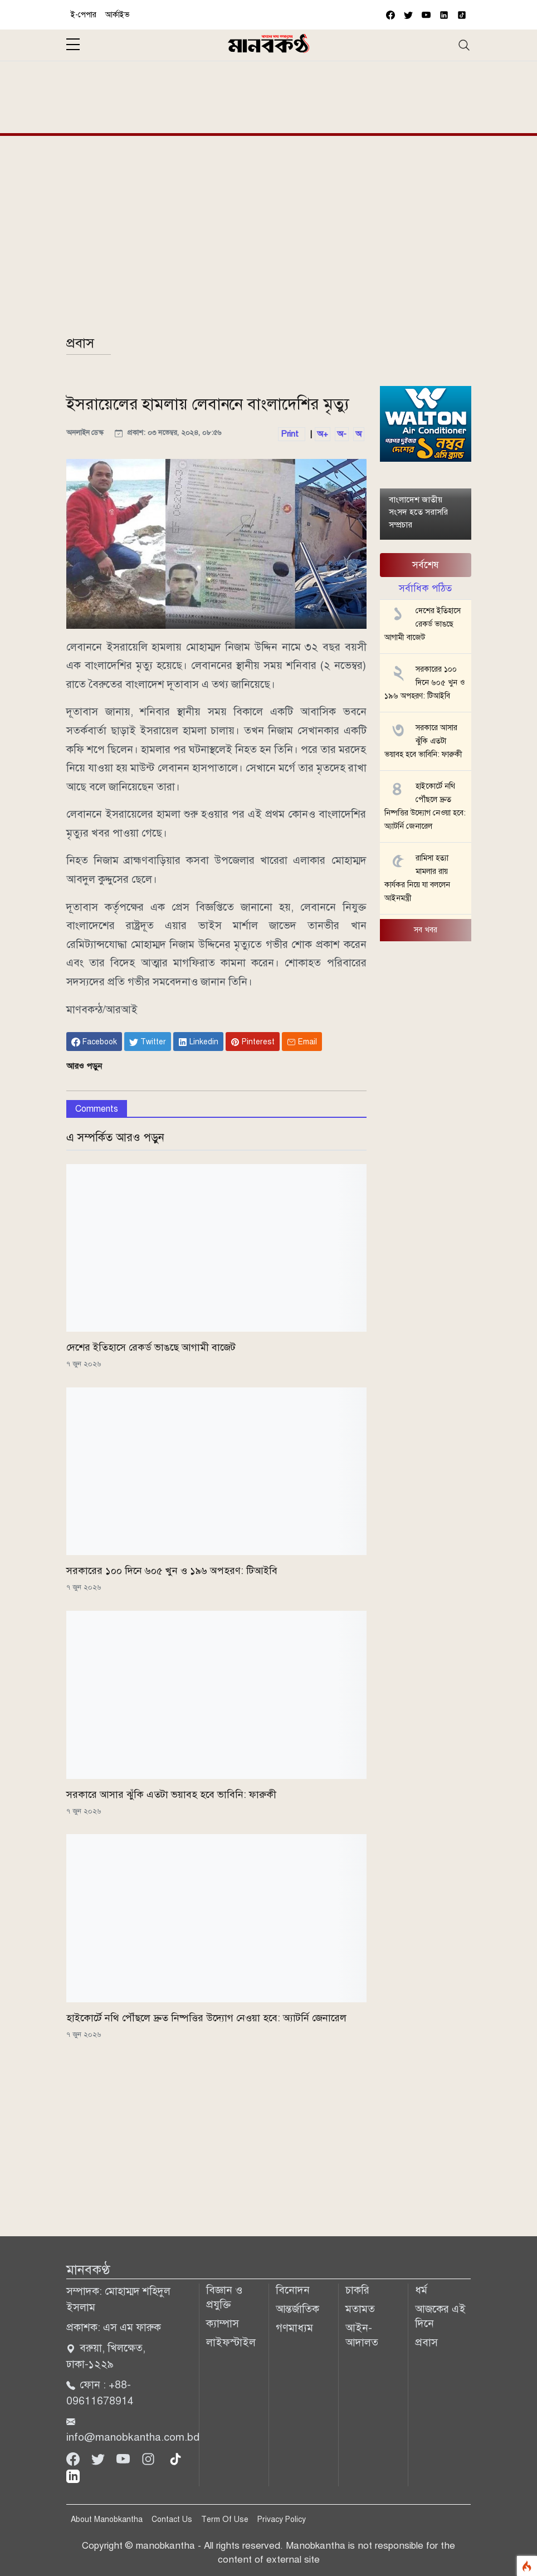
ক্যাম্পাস (222, 2323)
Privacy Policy (281, 2519)
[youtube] (426, 14)
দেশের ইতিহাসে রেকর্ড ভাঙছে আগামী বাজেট (151, 1347)
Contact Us (172, 2519)
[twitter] (408, 14)
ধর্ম (421, 2290)
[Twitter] (99, 2458)
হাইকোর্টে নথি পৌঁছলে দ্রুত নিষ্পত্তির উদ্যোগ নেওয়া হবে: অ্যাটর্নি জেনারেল (206, 2018)
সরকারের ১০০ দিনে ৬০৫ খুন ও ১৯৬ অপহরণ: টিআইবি (171, 1571)
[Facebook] (74, 2458)
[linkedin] (73, 2475)
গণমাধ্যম (294, 2327)
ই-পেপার (83, 14)
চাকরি (357, 2290)
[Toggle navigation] (464, 45)
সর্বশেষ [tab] (425, 565)
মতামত (360, 2309)
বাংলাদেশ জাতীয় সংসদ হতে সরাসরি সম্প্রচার (418, 512)
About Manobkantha (107, 2519)
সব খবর (425, 930)
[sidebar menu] (73, 45)
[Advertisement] (269, 95)
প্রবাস (80, 343)
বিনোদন (293, 2290)
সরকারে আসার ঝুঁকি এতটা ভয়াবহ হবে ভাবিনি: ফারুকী (171, 1794)
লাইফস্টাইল (231, 2342)
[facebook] (390, 14)
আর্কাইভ (117, 14)
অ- (341, 434)
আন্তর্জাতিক (297, 2309)
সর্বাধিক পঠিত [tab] (425, 588)
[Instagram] (149, 2458)
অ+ (322, 434)
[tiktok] (175, 2458)
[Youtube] (124, 2458)
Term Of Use (224, 2519)
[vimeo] (444, 14)
